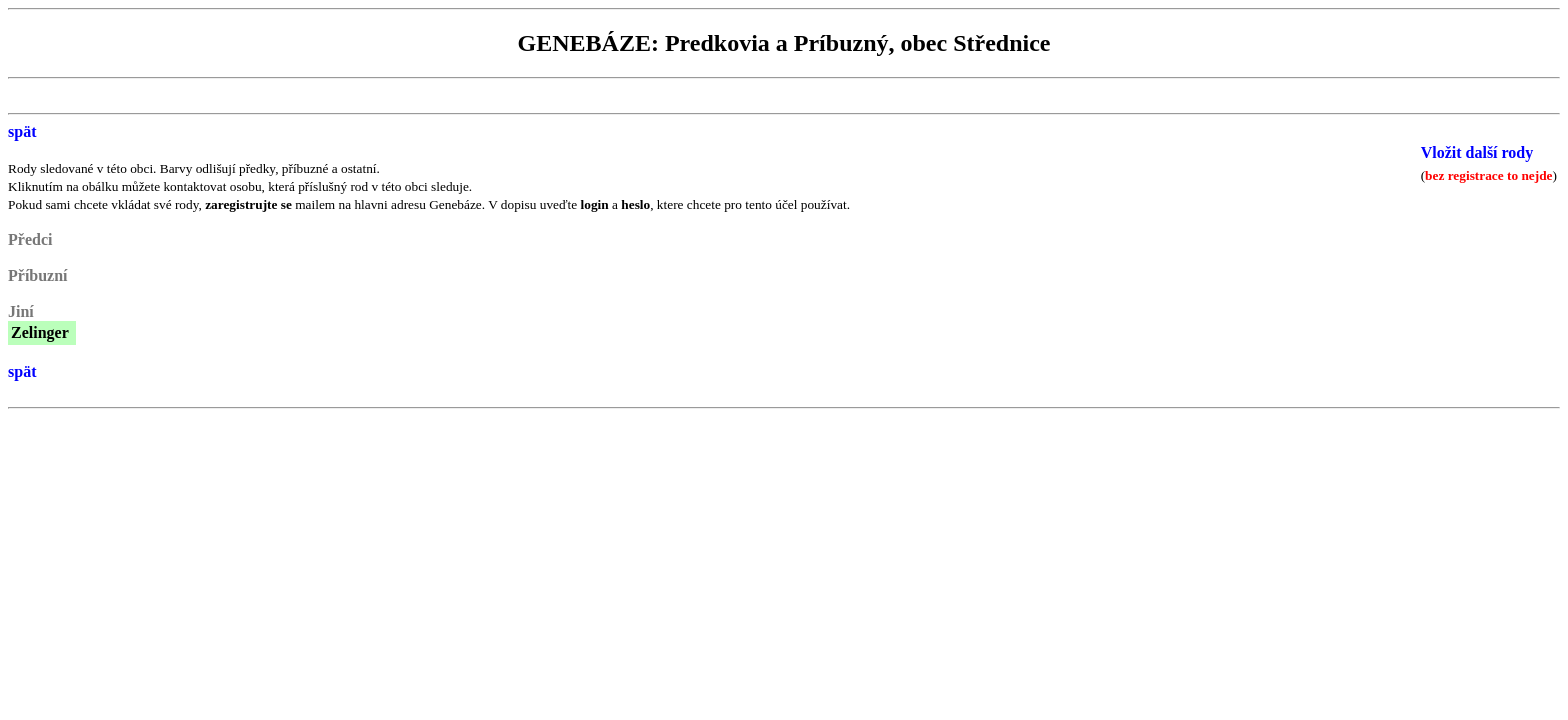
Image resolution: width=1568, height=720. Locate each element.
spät (22, 131)
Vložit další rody (1477, 152)
